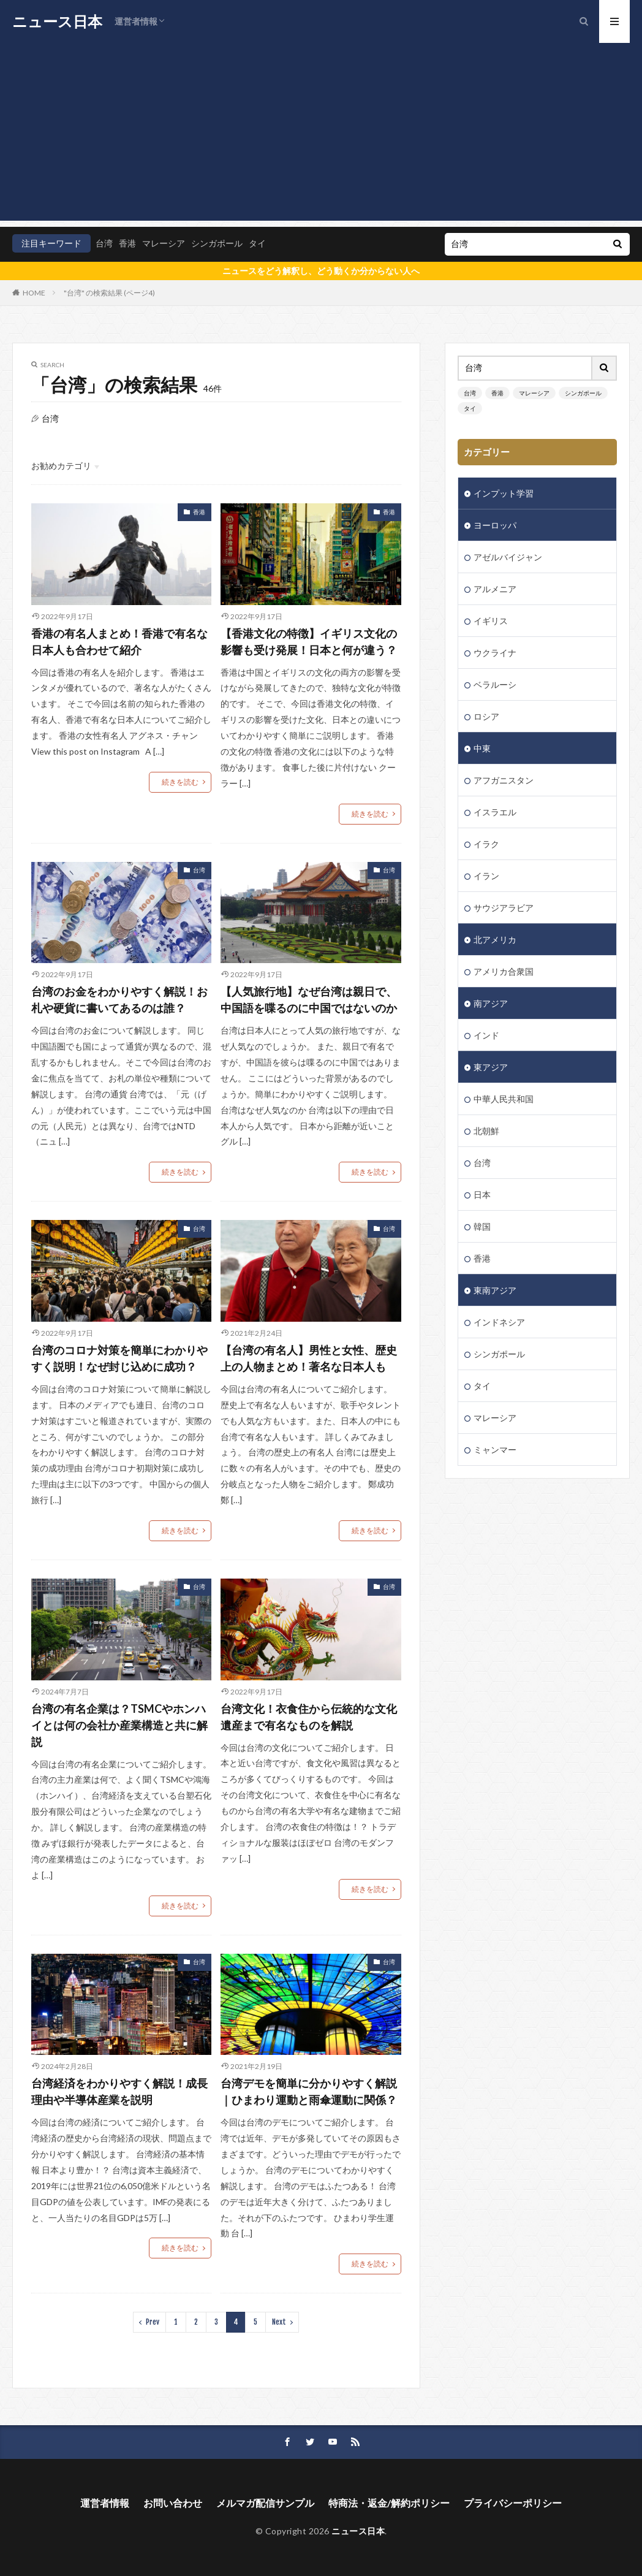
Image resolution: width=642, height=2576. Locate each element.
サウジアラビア (504, 907)
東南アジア (495, 1290)
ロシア (486, 716)
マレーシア (163, 243)
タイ (257, 243)
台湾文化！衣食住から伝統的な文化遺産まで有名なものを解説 (309, 1717)
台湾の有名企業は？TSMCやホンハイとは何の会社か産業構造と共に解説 (119, 1725)
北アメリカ (495, 939)
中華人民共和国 (504, 1099)
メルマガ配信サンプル (265, 2503)
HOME (34, 292)
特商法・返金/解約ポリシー (389, 2503)
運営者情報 (136, 21)
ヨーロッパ (495, 525)
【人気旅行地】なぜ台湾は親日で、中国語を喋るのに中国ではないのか (309, 1000)
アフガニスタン (504, 780)
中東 (482, 748)
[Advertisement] (321, 135)
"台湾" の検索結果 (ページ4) (109, 292)
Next (279, 2321)
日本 (482, 1194)
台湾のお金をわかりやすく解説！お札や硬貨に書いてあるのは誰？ (119, 1000)
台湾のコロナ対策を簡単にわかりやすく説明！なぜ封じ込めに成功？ (119, 1358)
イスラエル (495, 812)
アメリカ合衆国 (504, 971)
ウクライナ (495, 652)
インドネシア (499, 1322)
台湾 (104, 243)
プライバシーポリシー (513, 2503)
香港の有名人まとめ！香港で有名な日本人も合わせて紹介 (119, 642)
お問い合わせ (172, 2503)
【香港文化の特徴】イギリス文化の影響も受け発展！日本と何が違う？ (309, 642)
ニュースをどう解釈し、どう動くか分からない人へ (321, 270)
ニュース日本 (57, 21)
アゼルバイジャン (508, 557)
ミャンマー (495, 1449)
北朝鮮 (486, 1131)
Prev (152, 2321)
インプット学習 (504, 493)
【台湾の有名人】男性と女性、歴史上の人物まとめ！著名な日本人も (309, 1358)
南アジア (491, 1003)
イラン (486, 876)
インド (486, 1035)
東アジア (491, 1067)
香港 (127, 243)
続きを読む (180, 782)
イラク (486, 844)
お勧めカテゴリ (61, 465)
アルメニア (495, 589)
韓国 (482, 1226)
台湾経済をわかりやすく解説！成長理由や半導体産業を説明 (119, 2091)
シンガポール (217, 243)
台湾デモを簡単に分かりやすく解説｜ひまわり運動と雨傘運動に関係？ (309, 2091)
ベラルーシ (495, 684)
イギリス (491, 620)
